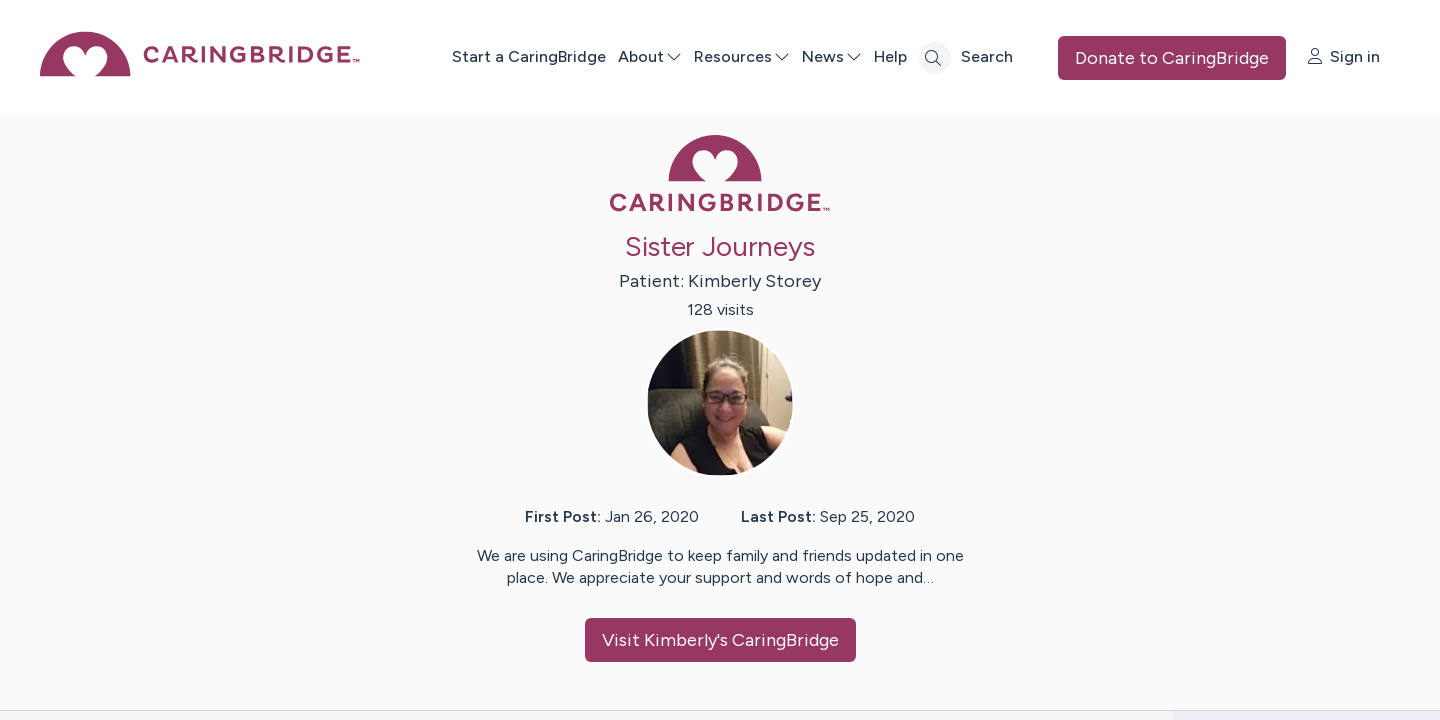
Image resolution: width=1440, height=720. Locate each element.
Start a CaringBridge (529, 56)
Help (890, 56)
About (650, 56)
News (832, 56)
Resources (742, 56)
